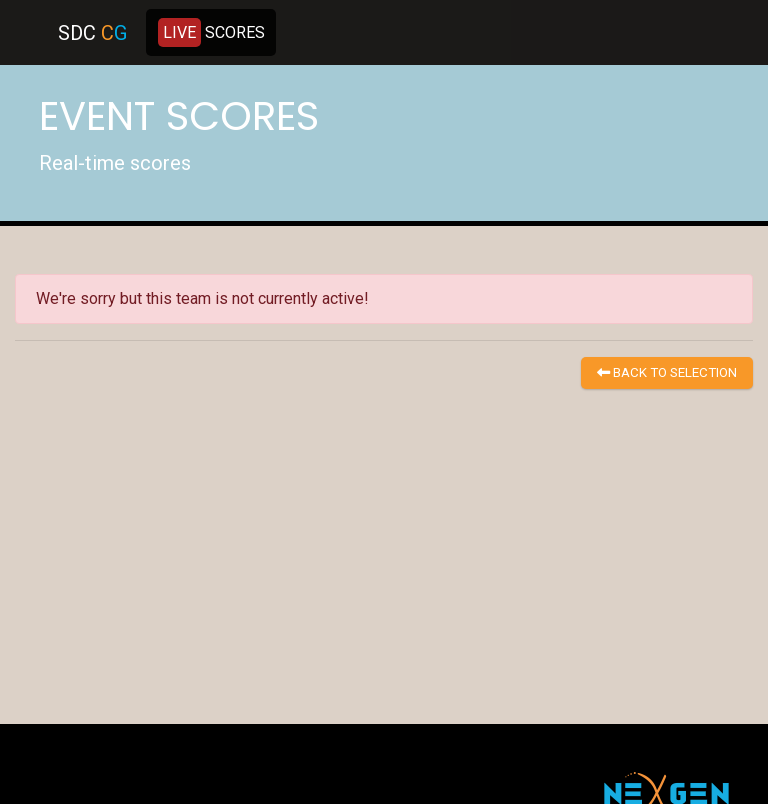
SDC (92, 33)
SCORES (211, 32)
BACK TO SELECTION (667, 372)
